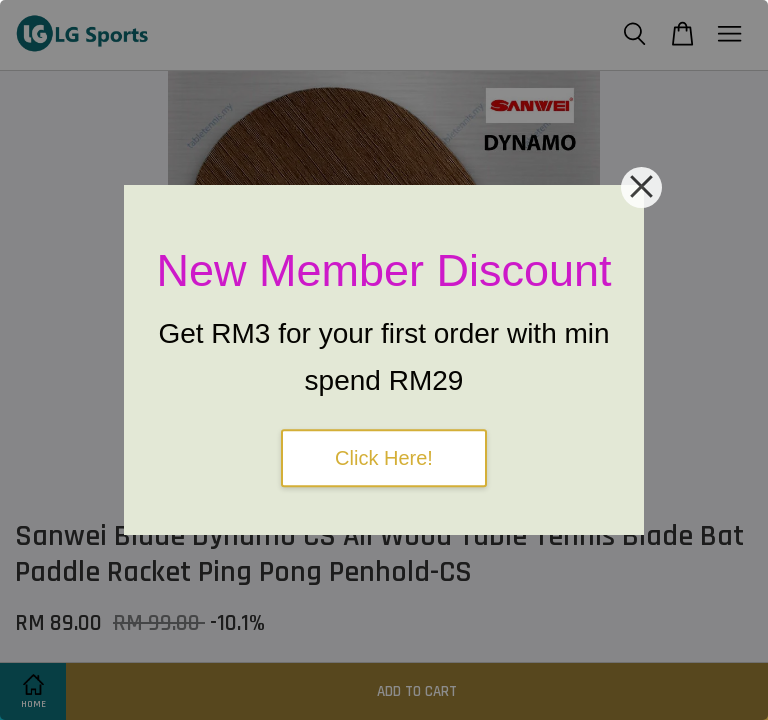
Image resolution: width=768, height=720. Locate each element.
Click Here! (384, 458)
